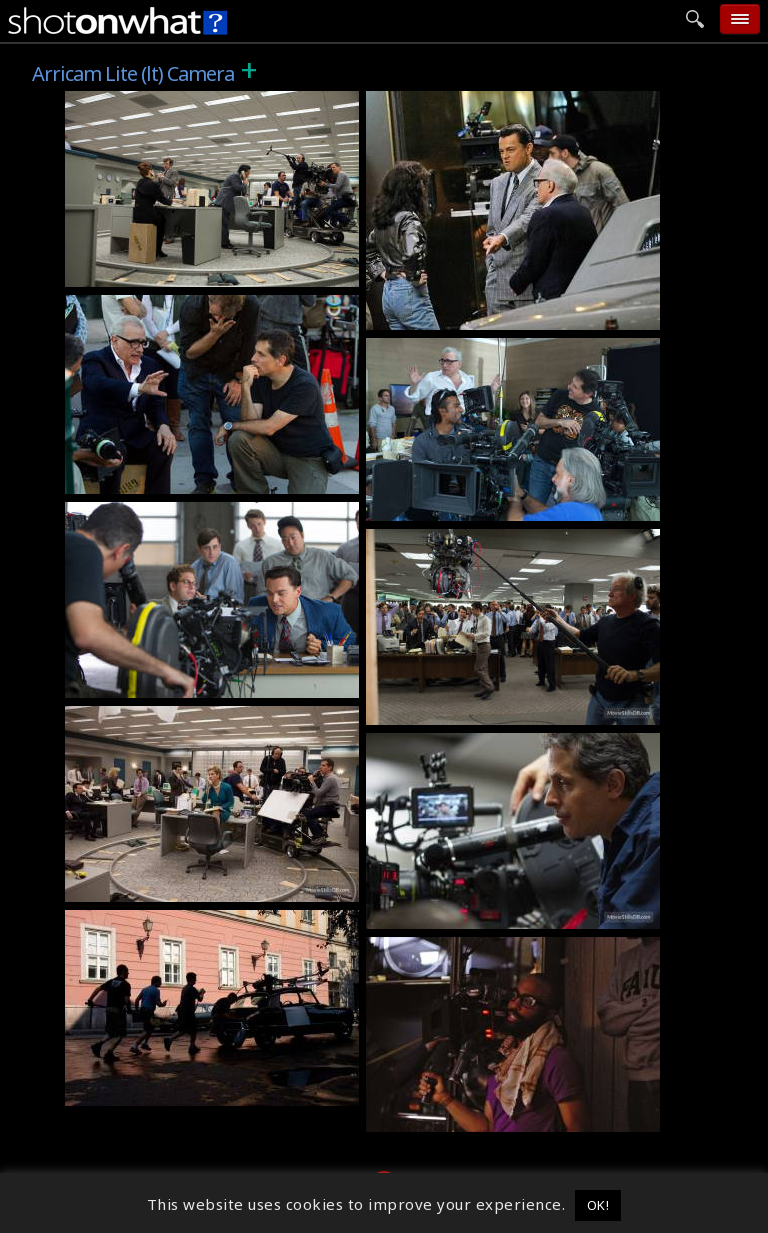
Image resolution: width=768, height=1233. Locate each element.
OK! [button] (598, 1205)
